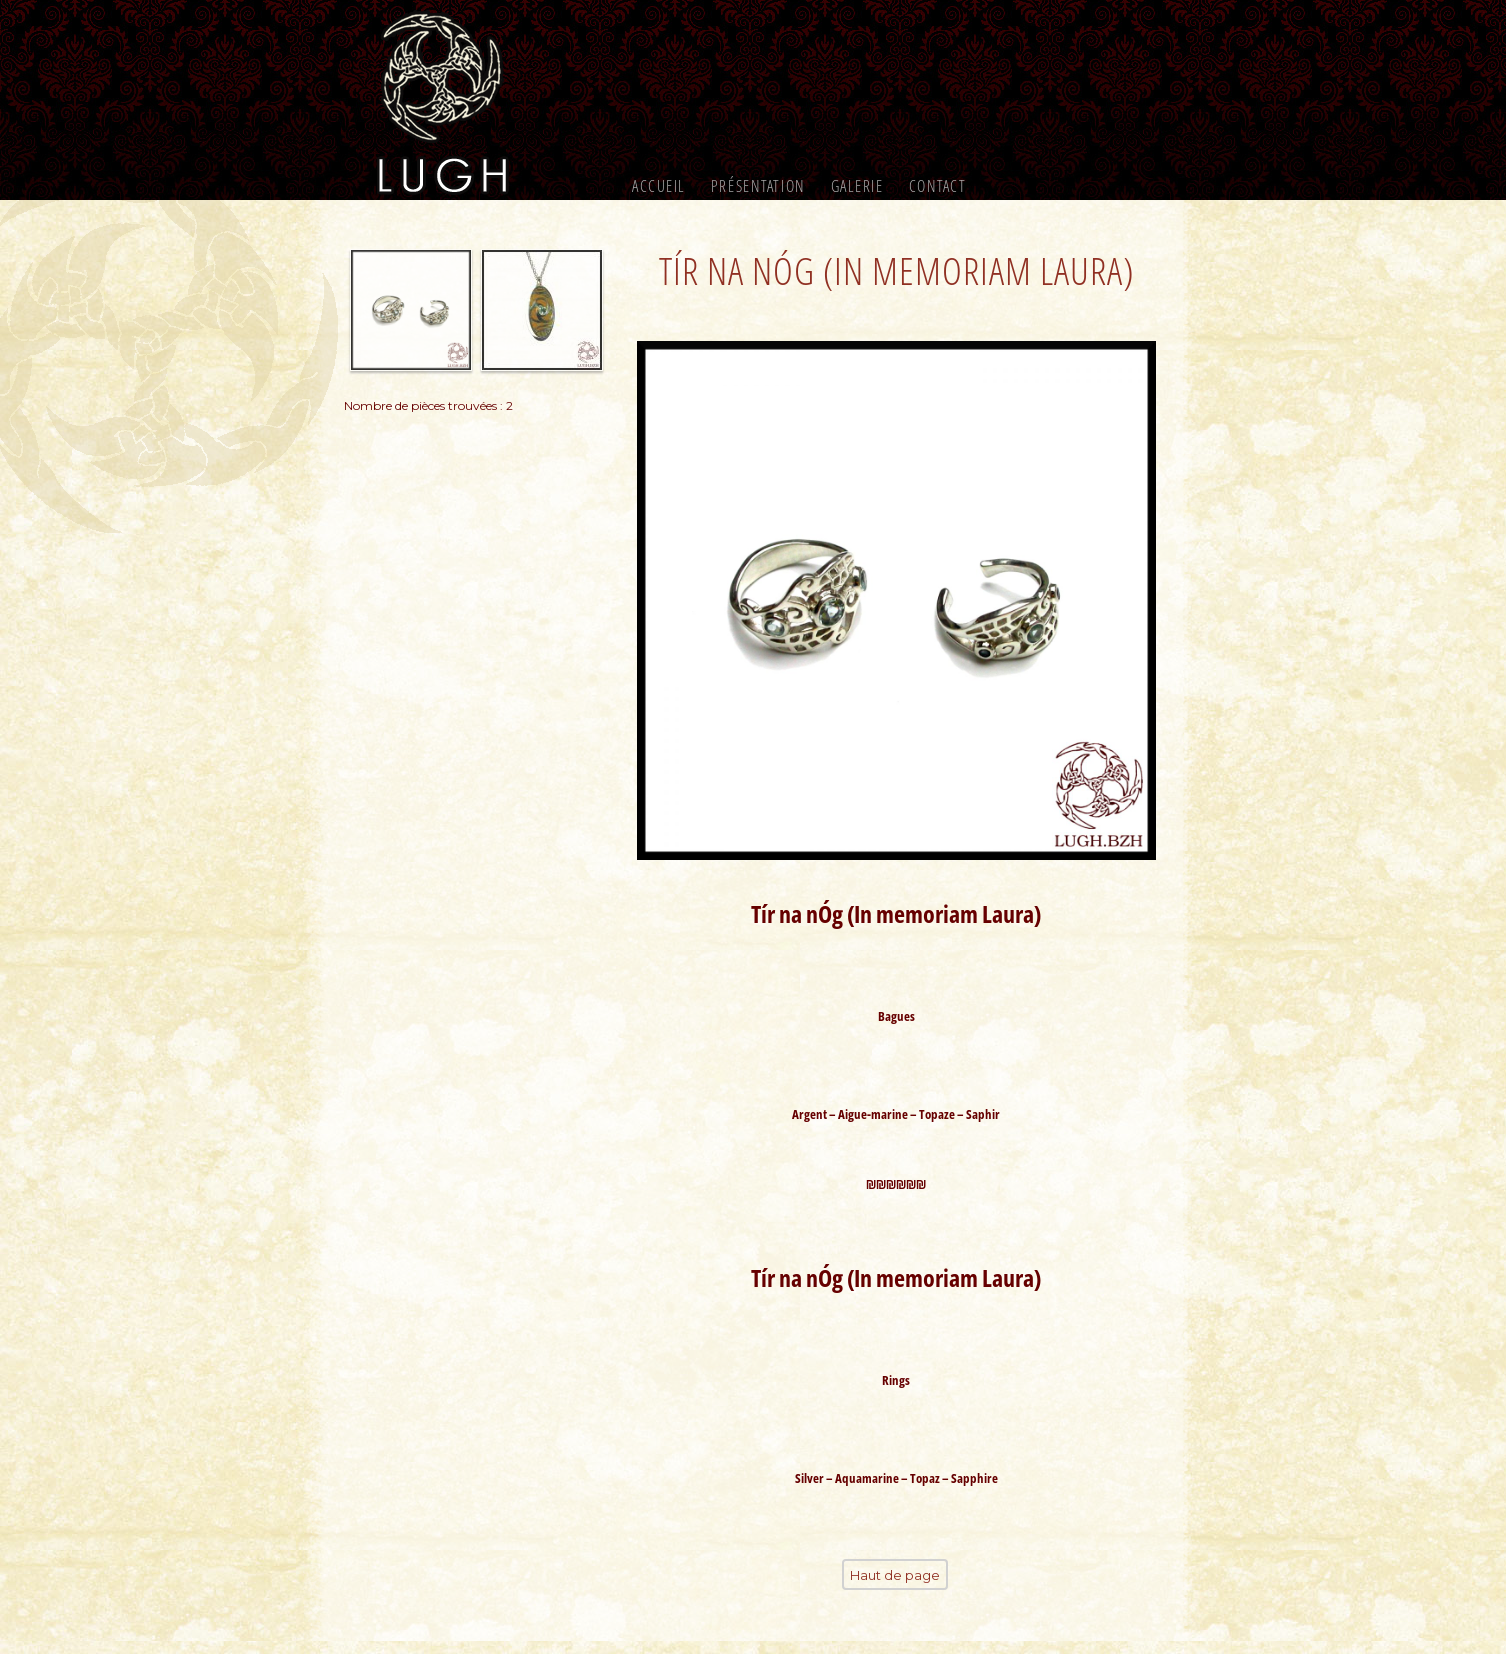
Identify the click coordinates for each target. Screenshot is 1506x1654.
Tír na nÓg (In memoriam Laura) (896, 269)
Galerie (857, 186)
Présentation (758, 186)
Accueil (659, 186)
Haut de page (895, 1589)
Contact (938, 186)
